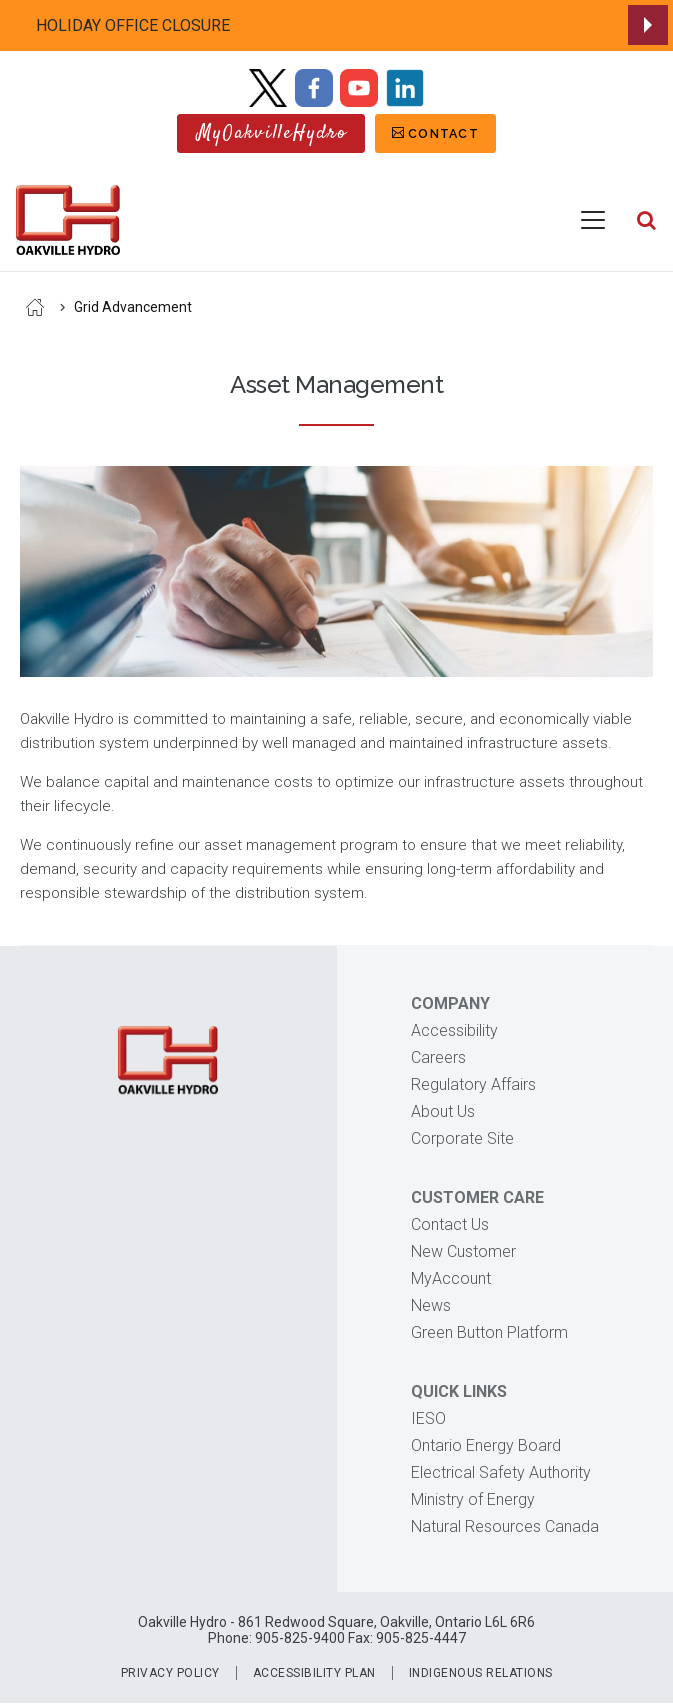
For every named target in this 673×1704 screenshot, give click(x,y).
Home (35, 307)
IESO (428, 1418)
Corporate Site (462, 1138)
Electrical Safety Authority (501, 1472)
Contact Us (450, 1224)
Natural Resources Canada (505, 1526)
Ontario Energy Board (486, 1445)
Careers (438, 1057)
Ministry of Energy (473, 1499)
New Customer (463, 1251)
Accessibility (454, 1030)
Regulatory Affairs (473, 1084)
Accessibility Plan (314, 1673)
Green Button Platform (489, 1332)
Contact (443, 133)
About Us (443, 1111)
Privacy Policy (170, 1673)
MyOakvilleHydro (272, 133)
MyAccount (451, 1278)
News (431, 1305)
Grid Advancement (133, 307)
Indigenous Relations (481, 1673)
